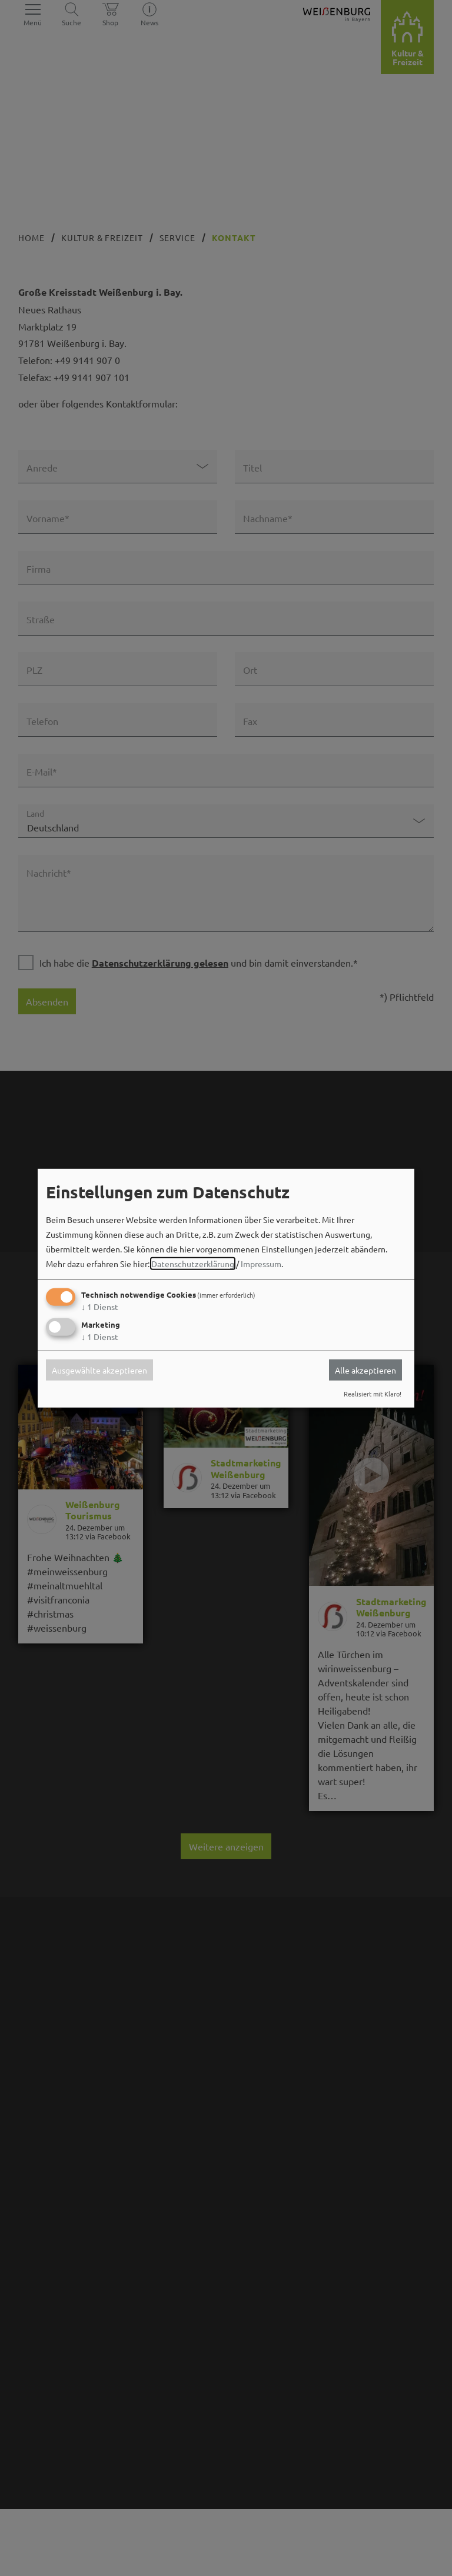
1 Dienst (99, 1306)
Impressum (261, 1263)
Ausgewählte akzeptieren (99, 1370)
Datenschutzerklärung (192, 1263)
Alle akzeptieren (365, 1370)
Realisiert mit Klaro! (372, 1393)
